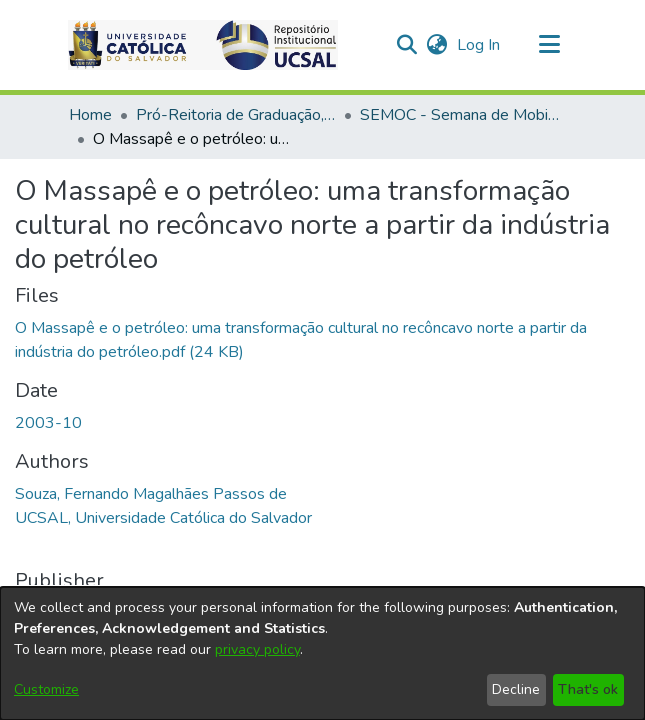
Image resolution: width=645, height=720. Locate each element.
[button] (407, 45)
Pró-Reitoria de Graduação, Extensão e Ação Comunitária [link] (236, 115)
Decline (516, 689)
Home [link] (90, 115)
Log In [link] (479, 45)
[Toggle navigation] (550, 45)
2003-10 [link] (48, 328)
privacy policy (257, 649)
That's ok (588, 689)
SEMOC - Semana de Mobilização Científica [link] (460, 115)
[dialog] (322, 653)
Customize (46, 689)
